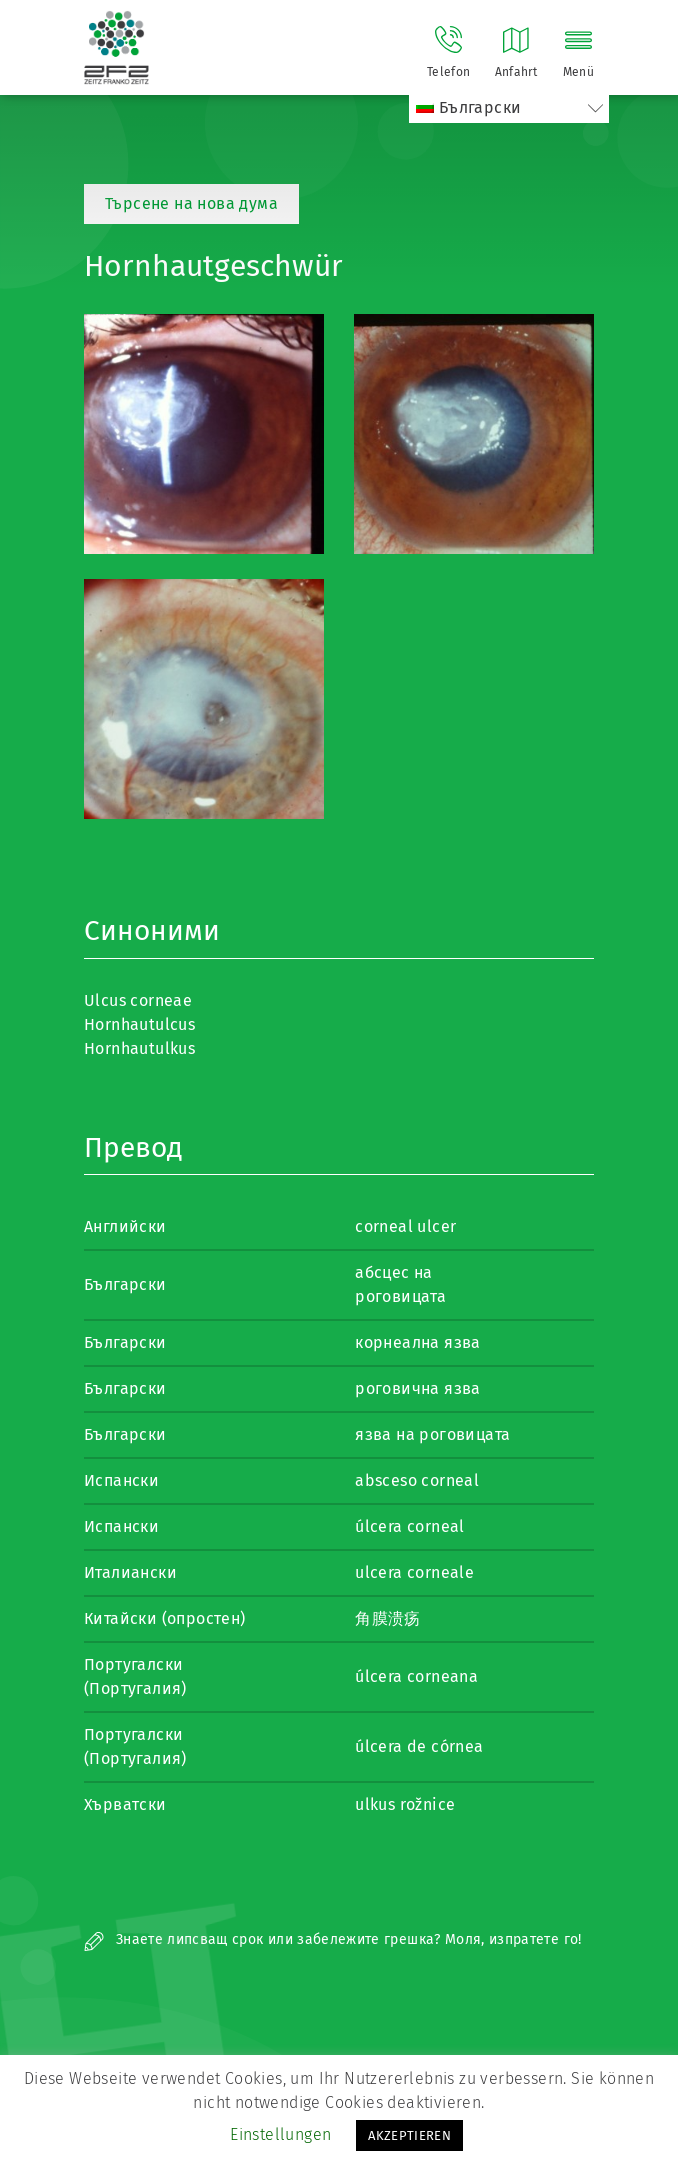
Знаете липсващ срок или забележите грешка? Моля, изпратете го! (333, 1939)
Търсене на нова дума (191, 203)
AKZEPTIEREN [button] (409, 2135)
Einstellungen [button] (280, 2134)
